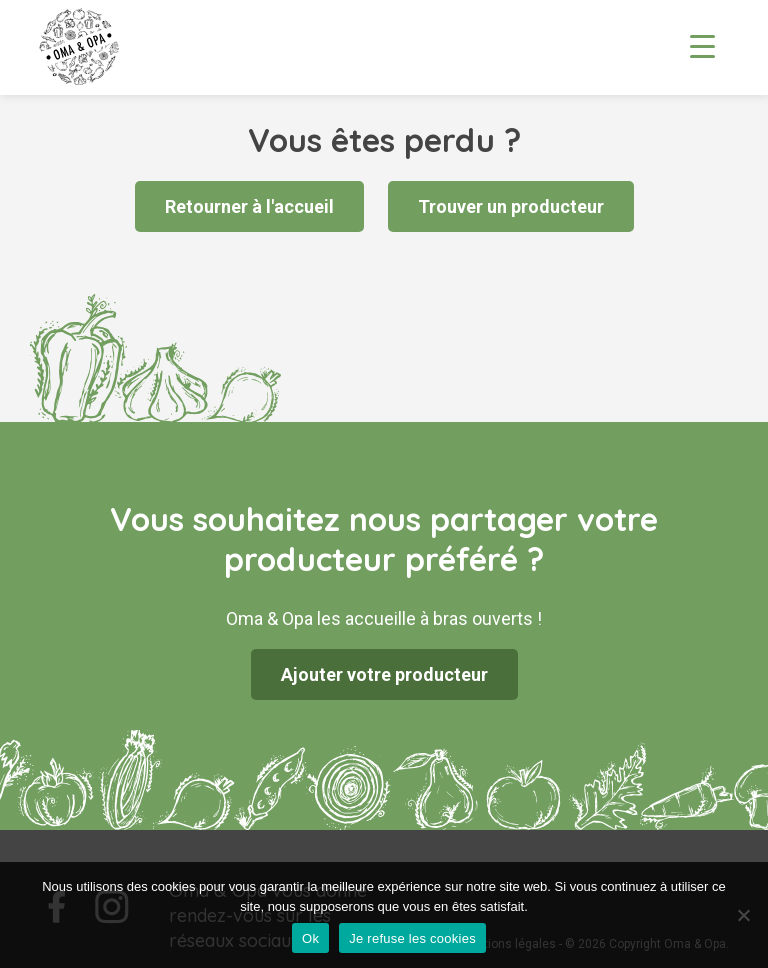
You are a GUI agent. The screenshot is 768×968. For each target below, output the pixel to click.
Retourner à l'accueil (249, 206)
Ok (310, 938)
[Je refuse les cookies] (743, 915)
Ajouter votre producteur (384, 674)
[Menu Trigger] (702, 45)
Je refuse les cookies (412, 938)
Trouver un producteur (511, 206)
